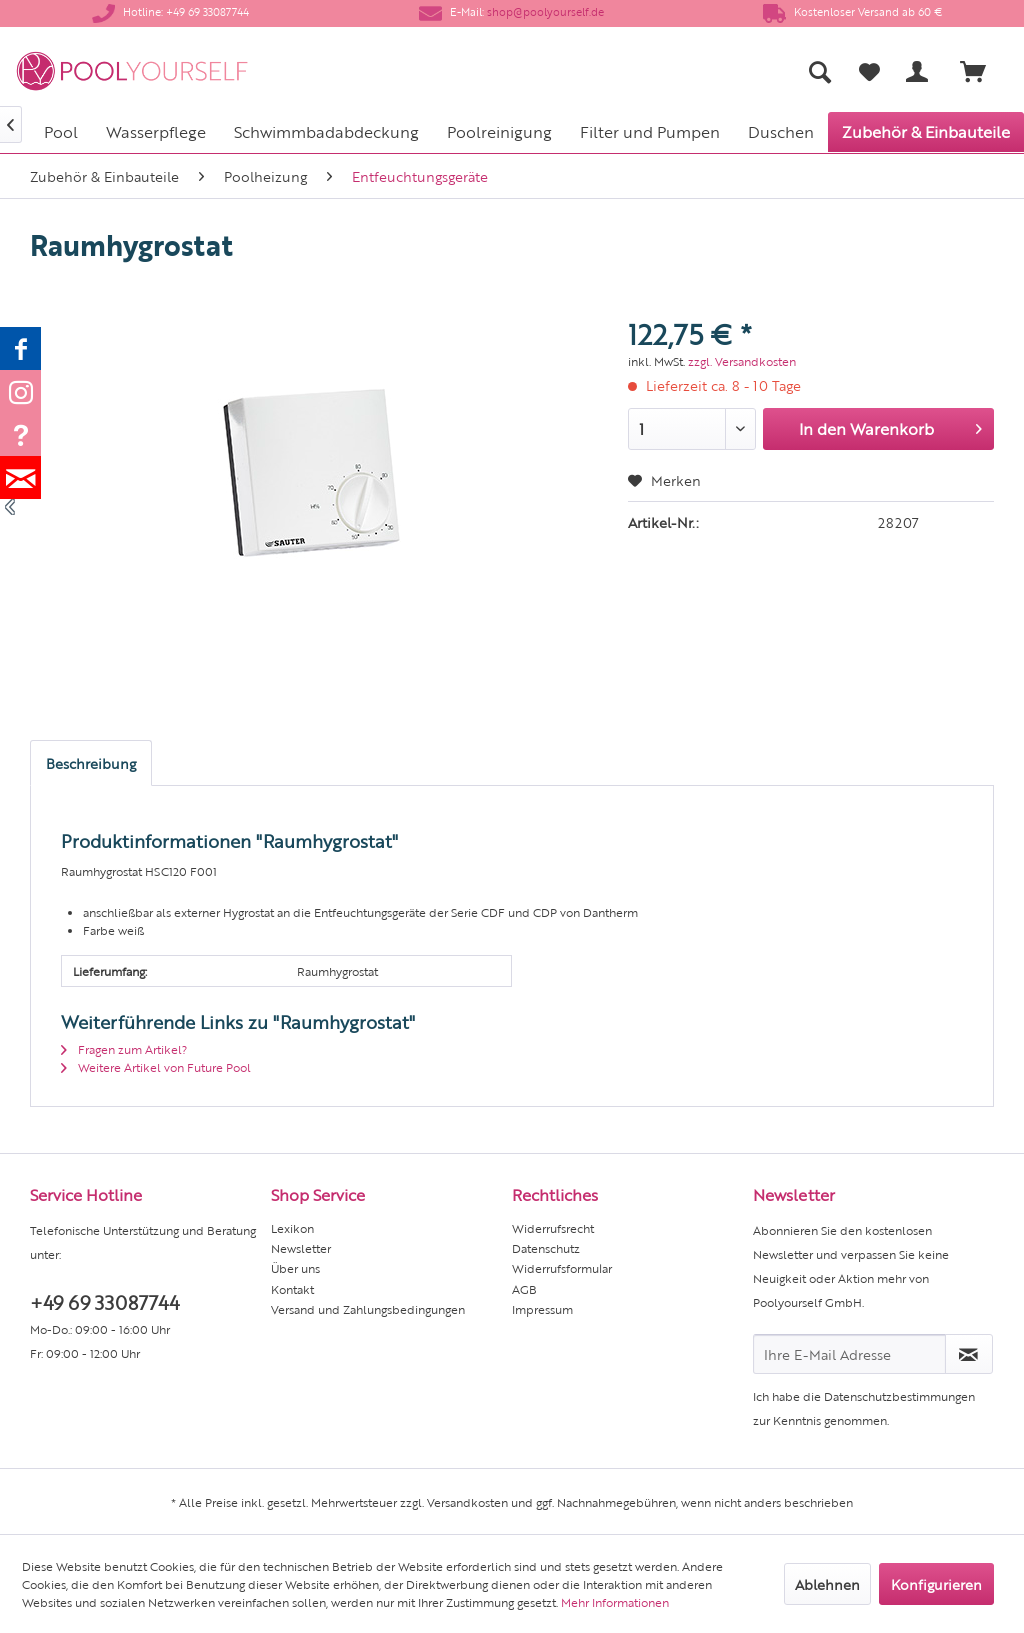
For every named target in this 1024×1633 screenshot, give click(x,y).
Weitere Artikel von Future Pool (156, 1067)
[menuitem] (655, 71)
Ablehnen (827, 1584)
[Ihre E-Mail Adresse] (849, 1354)
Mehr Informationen (615, 1602)
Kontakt (292, 1289)
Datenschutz (546, 1248)
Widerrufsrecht (553, 1228)
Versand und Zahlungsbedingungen (368, 1309)
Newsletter (301, 1248)
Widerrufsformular (562, 1268)
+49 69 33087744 (104, 1301)
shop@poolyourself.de (545, 11)
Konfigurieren (936, 1584)
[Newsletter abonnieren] (969, 1354)
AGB (524, 1289)
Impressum (542, 1309)
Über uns (295, 1268)
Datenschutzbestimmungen (899, 1396)
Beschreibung (91, 763)
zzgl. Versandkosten (742, 361)
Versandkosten (467, 1502)
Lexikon (292, 1228)
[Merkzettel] (869, 72)
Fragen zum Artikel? (124, 1049)
